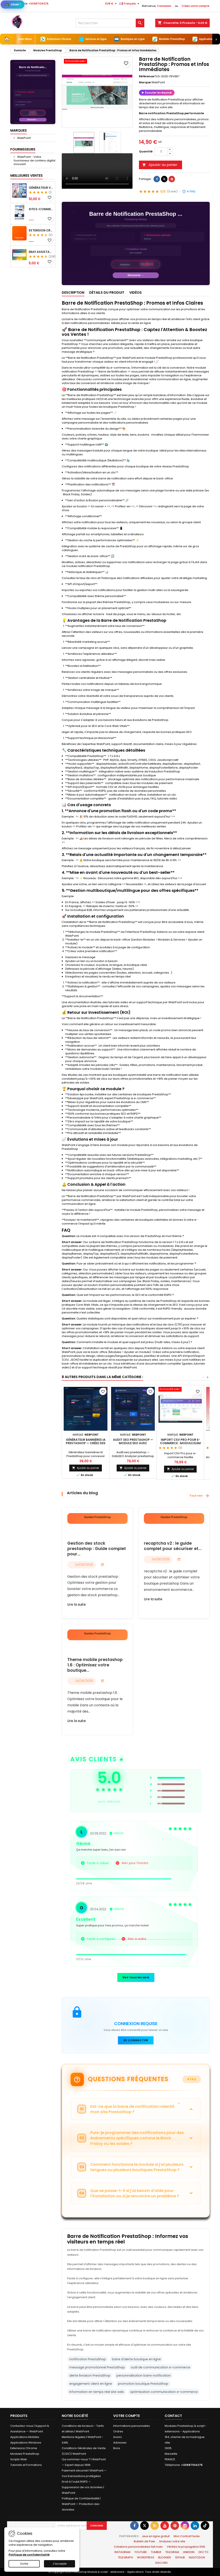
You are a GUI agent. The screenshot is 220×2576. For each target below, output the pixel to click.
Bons (116, 2448)
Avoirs (117, 2437)
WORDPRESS (145, 2557)
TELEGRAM (172, 2552)
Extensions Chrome (23, 2448)
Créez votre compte (195, 6)
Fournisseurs (22, 149)
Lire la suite (76, 1604)
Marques (18, 130)
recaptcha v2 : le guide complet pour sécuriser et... (173, 1546)
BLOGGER (164, 2557)
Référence (146, 76)
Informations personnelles (131, 2426)
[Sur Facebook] (134, 2525)
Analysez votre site (172, 2541)
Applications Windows (25, 2443)
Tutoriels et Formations (26, 2465)
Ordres (118, 2431)
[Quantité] (161, 151)
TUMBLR (156, 2552)
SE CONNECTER (135, 2040)
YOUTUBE (140, 2552)
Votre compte (126, 2415)
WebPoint (24, 138)
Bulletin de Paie (144, 2541)
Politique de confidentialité (29, 2555)
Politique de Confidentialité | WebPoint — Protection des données (81, 2504)
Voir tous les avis (135, 1977)
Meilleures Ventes (26, 175)
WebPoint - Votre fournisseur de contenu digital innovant (34, 160)
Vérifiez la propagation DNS (186, 2547)
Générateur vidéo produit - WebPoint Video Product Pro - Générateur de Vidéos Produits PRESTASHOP (41, 187)
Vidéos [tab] (135, 292)
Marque (145, 82)
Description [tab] (73, 292)
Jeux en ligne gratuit (156, 2536)
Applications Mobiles (24, 2437)
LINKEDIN (188, 2552)
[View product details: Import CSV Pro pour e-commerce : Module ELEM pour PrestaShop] (180, 1389)
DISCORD (161, 2563)
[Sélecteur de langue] (129, 3)
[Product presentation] (32, 92)
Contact (173, 2415)
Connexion (164, 6)
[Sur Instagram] (185, 2525)
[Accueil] (7, 39)
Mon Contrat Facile (187, 2536)
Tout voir (199, 1495)
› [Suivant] (216, 39)
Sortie (24, 2564)
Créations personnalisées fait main (138, 2547)
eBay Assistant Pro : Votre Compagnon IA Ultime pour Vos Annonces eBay (41, 252)
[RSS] (154, 2525)
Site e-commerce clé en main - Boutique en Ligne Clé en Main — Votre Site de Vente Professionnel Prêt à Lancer (41, 209)
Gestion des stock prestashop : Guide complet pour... (96, 1549)
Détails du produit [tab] (106, 292)
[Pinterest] (174, 2525)
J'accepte (60, 2564)
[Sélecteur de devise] (111, 3)
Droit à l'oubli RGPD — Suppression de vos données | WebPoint (83, 2487)
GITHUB (180, 2557)
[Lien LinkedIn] (195, 2525)
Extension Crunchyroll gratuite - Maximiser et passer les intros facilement (41, 230)
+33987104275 (38, 3)
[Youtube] (164, 2525)
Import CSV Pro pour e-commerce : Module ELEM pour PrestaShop (180, 1443)
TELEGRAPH (125, 2557)
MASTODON (197, 2557)
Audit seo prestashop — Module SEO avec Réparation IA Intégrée (133, 1443)
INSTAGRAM (122, 2552)
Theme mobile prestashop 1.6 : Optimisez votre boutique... (95, 1665)
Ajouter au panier (160, 164)
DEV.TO (203, 2552)
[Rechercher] (110, 23)
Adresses (120, 2443)
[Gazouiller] (144, 2525)
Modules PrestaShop (24, 2454)
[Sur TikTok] (205, 2525)
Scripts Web (18, 2459)
